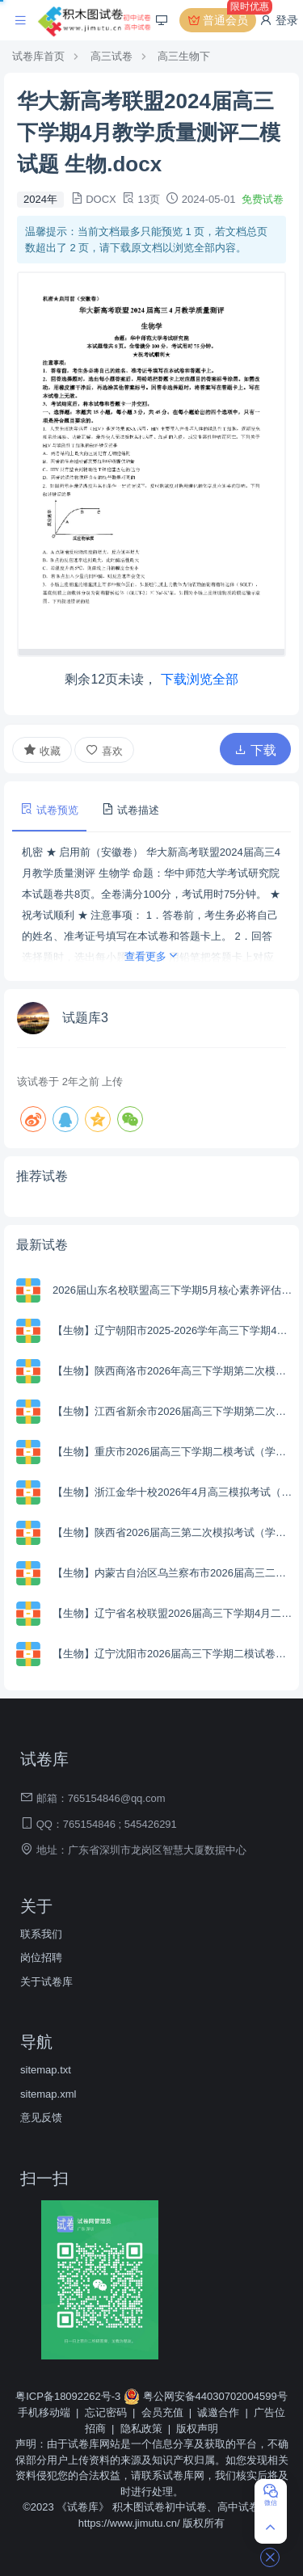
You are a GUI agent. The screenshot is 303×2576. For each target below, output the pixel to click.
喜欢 (104, 750)
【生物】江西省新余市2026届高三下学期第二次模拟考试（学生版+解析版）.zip (174, 1411)
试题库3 (85, 1018)
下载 (255, 750)
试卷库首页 (38, 56)
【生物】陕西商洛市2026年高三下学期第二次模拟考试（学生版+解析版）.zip (174, 1371)
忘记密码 (106, 2412)
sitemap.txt (45, 2070)
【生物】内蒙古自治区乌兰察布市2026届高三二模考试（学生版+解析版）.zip (174, 1573)
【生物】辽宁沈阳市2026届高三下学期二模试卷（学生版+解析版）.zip (174, 1654)
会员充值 (162, 2412)
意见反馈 (41, 2117)
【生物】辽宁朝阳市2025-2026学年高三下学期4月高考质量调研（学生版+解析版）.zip (174, 1330)
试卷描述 (130, 809)
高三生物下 (184, 56)
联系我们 (41, 1934)
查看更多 (151, 956)
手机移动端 (44, 2412)
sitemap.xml (48, 2094)
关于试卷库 (46, 1982)
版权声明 (197, 2428)
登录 (278, 20)
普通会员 (220, 20)
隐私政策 (141, 2428)
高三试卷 (111, 56)
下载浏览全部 (199, 679)
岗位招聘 (41, 1957)
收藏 (42, 750)
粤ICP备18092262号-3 (69, 2396)
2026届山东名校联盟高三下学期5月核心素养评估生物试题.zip (174, 1290)
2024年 (40, 199)
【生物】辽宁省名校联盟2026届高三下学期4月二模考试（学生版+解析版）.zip (174, 1613)
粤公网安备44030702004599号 (206, 2396)
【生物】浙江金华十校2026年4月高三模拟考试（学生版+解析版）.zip (174, 1492)
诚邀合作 (218, 2412)
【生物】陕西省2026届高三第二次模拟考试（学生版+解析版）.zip (174, 1532)
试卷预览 (49, 809)
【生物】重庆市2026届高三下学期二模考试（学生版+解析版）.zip (174, 1452)
